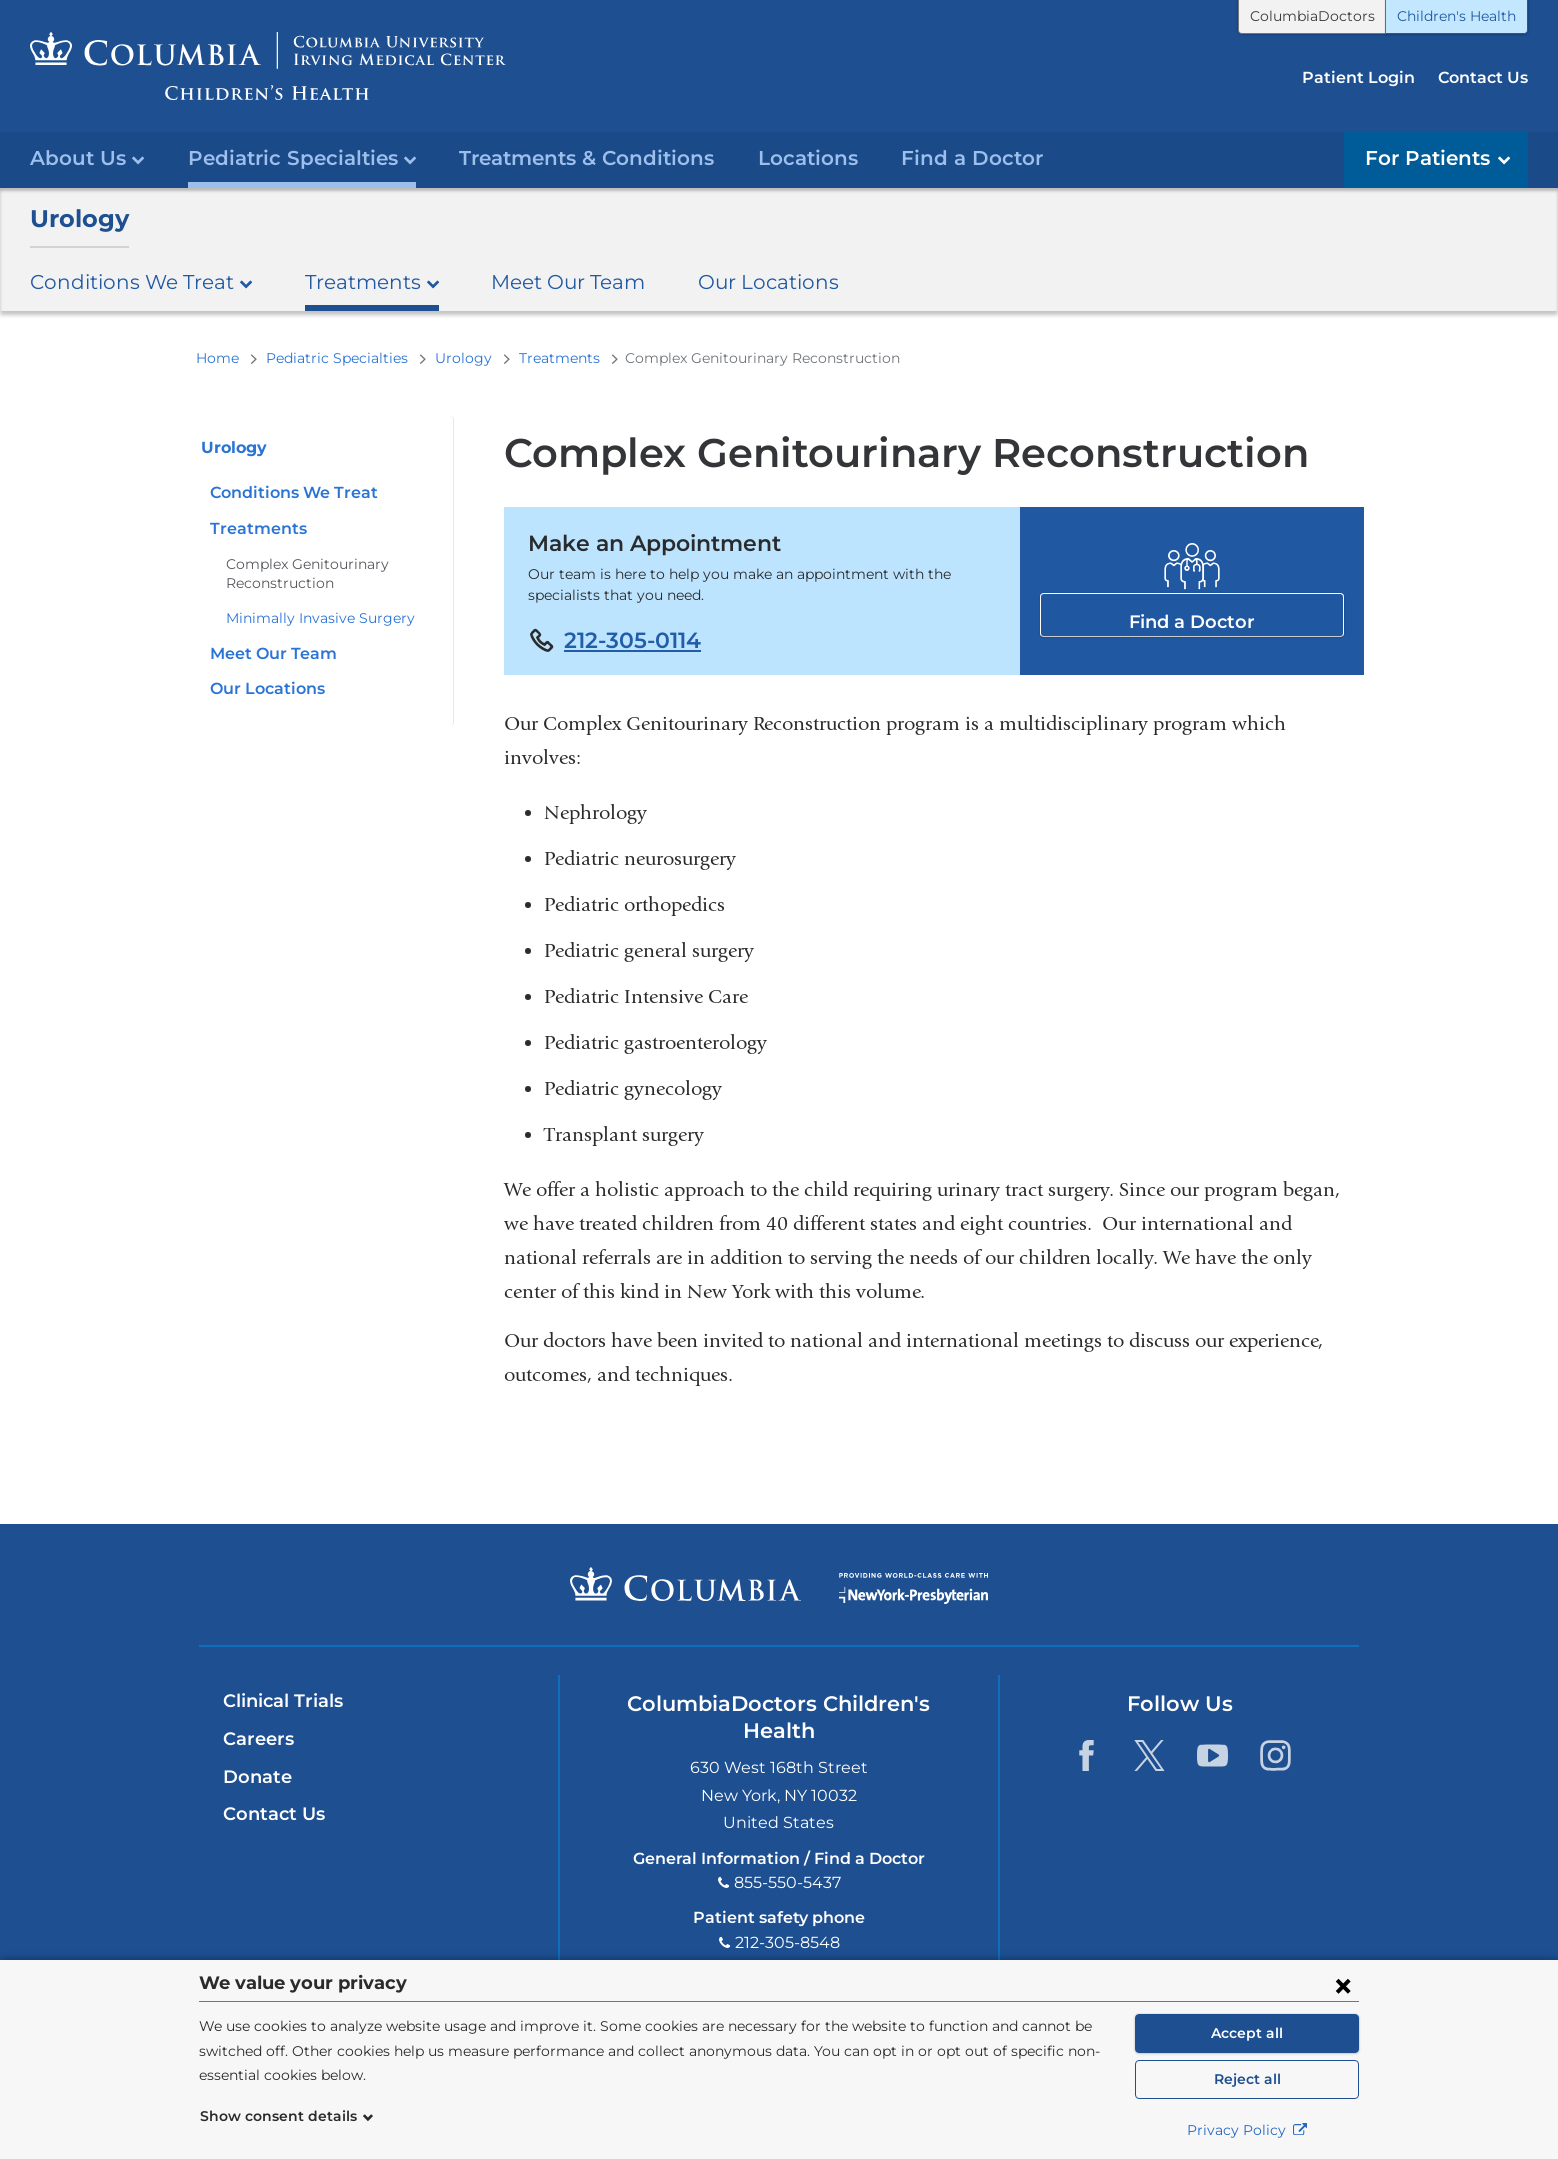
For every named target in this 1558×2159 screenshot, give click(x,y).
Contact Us (1483, 77)
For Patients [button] (1437, 157)
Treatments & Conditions (586, 157)
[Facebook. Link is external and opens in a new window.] (1086, 1755)
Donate (257, 1777)
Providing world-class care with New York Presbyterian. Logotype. (913, 1597)
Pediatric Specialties (337, 358)
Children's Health (1456, 16)
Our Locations (768, 281)
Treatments (559, 358)
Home (217, 358)
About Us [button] (87, 157)
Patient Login (1358, 77)
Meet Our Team (568, 281)
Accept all (1247, 2033)
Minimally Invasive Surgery (320, 618)
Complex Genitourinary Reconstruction (307, 573)
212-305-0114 (632, 640)
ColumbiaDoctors (1312, 16)
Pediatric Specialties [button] (302, 157)
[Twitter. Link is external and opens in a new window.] (1149, 1755)
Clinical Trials (283, 1701)
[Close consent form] (1343, 1985)
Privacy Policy (1247, 2130)
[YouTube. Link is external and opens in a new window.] (1212, 1755)
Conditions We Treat (294, 492)
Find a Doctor (972, 157)
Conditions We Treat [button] (141, 281)
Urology (79, 218)
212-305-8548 (787, 1942)
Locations (808, 157)
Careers (258, 1739)
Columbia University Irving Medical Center (685, 1584)
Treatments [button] (372, 281)
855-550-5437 (787, 1882)
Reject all (1247, 2079)
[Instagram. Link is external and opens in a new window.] (1275, 1755)
